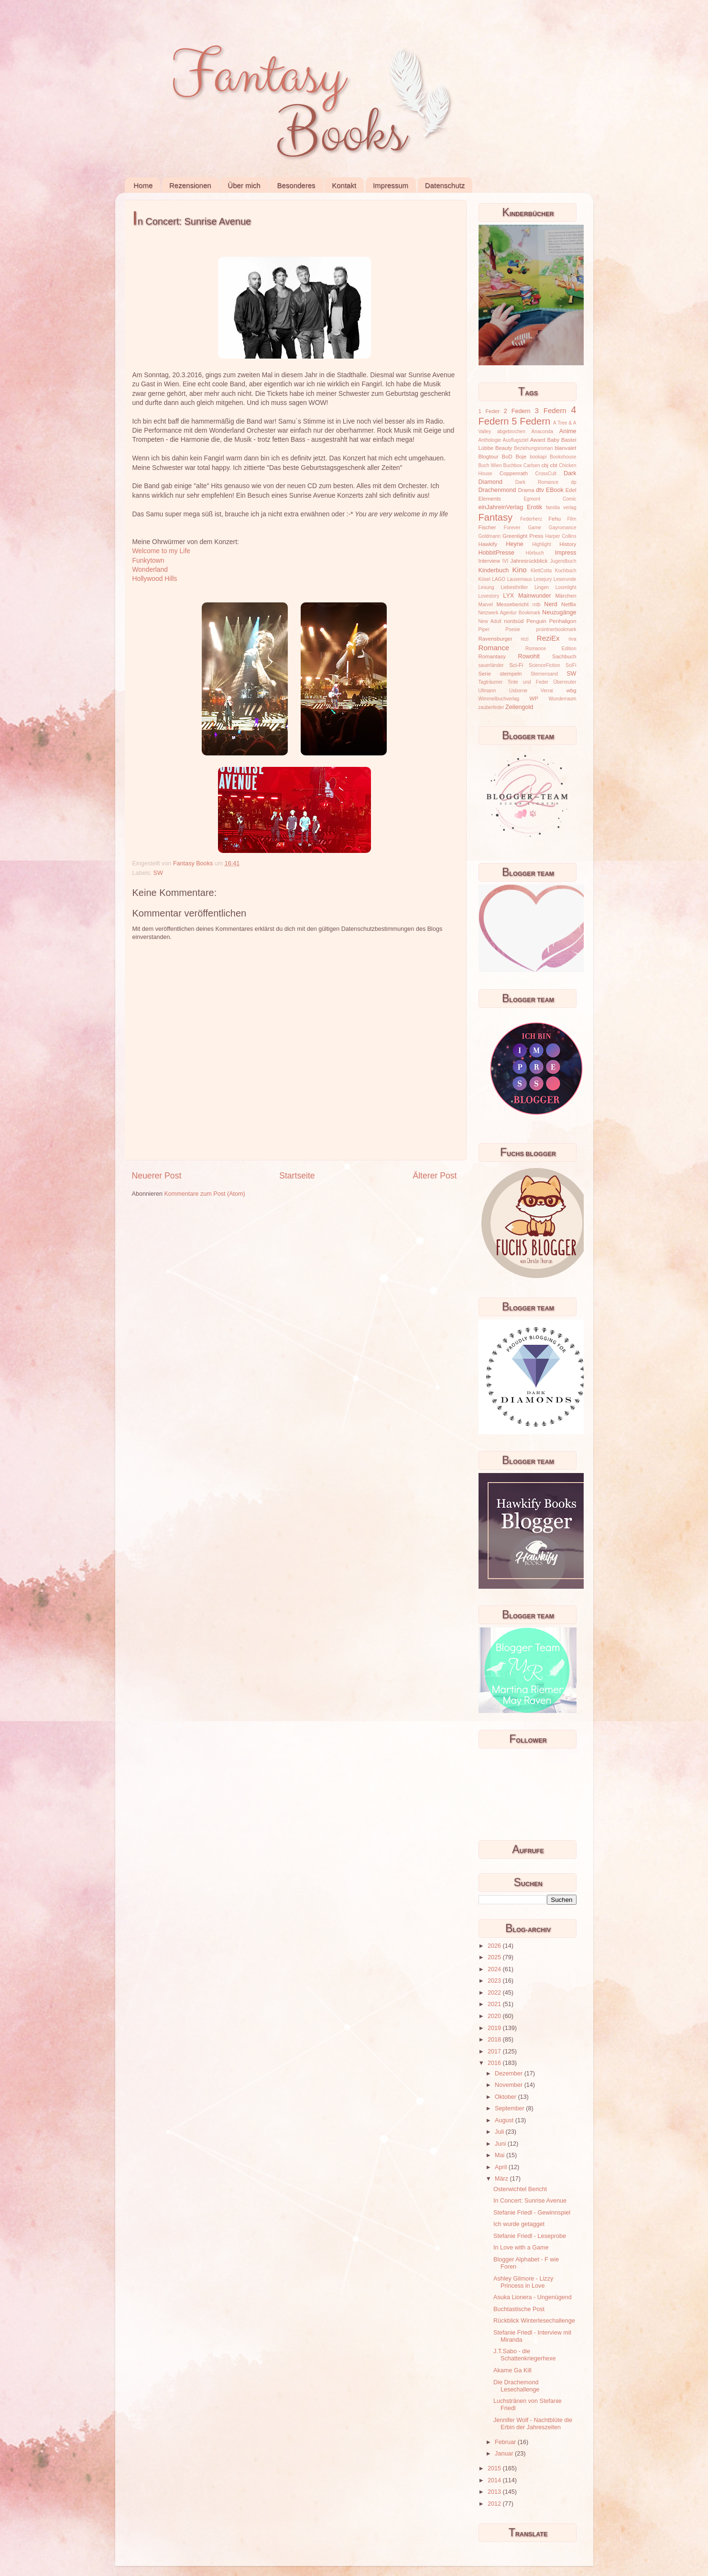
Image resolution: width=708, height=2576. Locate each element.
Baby (553, 440)
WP (534, 698)
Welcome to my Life (161, 551)
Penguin (536, 621)
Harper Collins (561, 536)
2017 (495, 2051)
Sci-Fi (516, 665)
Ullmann (487, 690)
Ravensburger (495, 639)
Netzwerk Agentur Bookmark (510, 612)
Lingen (541, 587)
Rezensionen (190, 185)
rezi (524, 639)
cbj (545, 465)
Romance (494, 648)
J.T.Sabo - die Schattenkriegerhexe (524, 2355)
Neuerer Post (157, 1175)
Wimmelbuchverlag (499, 698)
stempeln (511, 674)
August (505, 2120)
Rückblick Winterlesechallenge (534, 2320)
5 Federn (531, 421)
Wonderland (150, 569)
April (502, 2167)
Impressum (390, 185)
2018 (495, 2039)
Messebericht (512, 604)
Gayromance (563, 527)
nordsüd (513, 621)
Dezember (509, 2073)
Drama (526, 490)
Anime (568, 431)
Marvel (486, 604)
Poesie (512, 629)
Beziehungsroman (533, 448)
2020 (495, 2016)
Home (142, 185)
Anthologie (490, 440)
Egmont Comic (549, 499)
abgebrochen (511, 431)
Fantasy (496, 517)
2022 (495, 1992)
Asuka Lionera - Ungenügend (532, 2297)
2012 (495, 2503)
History (567, 544)
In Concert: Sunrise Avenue (529, 2200)
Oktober (506, 2097)
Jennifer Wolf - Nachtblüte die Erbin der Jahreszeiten (532, 2424)
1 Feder (489, 411)
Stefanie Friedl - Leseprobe (529, 2236)
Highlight (541, 544)
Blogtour (489, 456)
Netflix (568, 604)
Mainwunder (534, 595)
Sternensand (544, 674)
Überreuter (564, 682)
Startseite (297, 1175)
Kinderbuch (494, 570)
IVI (505, 561)
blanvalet (565, 448)
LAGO (498, 579)
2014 (495, 2480)
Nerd (550, 604)
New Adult (490, 621)
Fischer (487, 527)
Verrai (547, 690)
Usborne (518, 690)
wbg (571, 690)
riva (572, 639)
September (510, 2108)
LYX (508, 595)
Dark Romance (537, 482)
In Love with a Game (521, 2247)
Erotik (534, 507)
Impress (566, 552)
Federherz (531, 519)
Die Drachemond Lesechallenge (516, 2386)
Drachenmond (497, 490)
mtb (537, 604)
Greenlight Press (522, 536)
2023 (495, 1980)
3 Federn (550, 410)
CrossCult (545, 473)
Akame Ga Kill (512, 2370)
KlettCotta (541, 570)
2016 (495, 2063)
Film (571, 519)
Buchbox (512, 465)
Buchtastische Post (519, 2309)
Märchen (565, 596)
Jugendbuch (563, 561)
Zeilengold (519, 707)
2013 (495, 2492)
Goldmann (490, 536)
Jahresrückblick (529, 561)
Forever (512, 527)
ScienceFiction (544, 665)
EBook (555, 490)
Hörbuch (535, 553)
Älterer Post (435, 1175)
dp (573, 482)
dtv (540, 490)
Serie (485, 674)
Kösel (484, 579)
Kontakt (344, 185)
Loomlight (566, 587)
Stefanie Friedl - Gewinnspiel (531, 2212)
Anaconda (542, 431)
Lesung (486, 587)
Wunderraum (562, 698)
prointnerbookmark (556, 629)
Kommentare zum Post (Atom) (204, 1193)
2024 (495, 1969)
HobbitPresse (497, 552)
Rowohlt (529, 656)
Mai (500, 2155)
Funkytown (148, 560)
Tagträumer (491, 682)
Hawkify (488, 544)
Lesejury (543, 579)
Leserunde (565, 579)
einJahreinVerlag (501, 507)
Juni (501, 2143)
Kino (519, 570)
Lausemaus (519, 579)
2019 (495, 2028)
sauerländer (491, 665)
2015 (495, 2468)
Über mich (244, 185)
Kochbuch (566, 570)
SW (158, 873)
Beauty (503, 448)
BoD (507, 456)
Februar (506, 2442)
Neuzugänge (559, 612)
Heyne (514, 544)
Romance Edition (550, 648)
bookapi (538, 456)
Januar (505, 2453)
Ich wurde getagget (519, 2224)
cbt (553, 465)
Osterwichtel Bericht (520, 2189)
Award (537, 440)
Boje (521, 456)
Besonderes (296, 185)
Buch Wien (490, 465)
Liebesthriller (514, 587)
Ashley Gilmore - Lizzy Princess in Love (523, 2282)
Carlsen (531, 465)
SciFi (571, 665)
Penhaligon (563, 621)
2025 (495, 1957)
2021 (495, 2004)
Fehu (554, 519)
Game (534, 527)
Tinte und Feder (528, 682)
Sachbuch (564, 656)
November (509, 2085)
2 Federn (517, 411)
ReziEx (548, 638)
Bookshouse (563, 456)
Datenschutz (445, 185)
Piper (484, 629)
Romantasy (492, 656)
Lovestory (489, 596)
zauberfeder (491, 707)
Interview (489, 561)
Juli (500, 2131)
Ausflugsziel (516, 440)
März (502, 2178)
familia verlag (561, 507)
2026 (495, 1946)
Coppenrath (514, 473)
